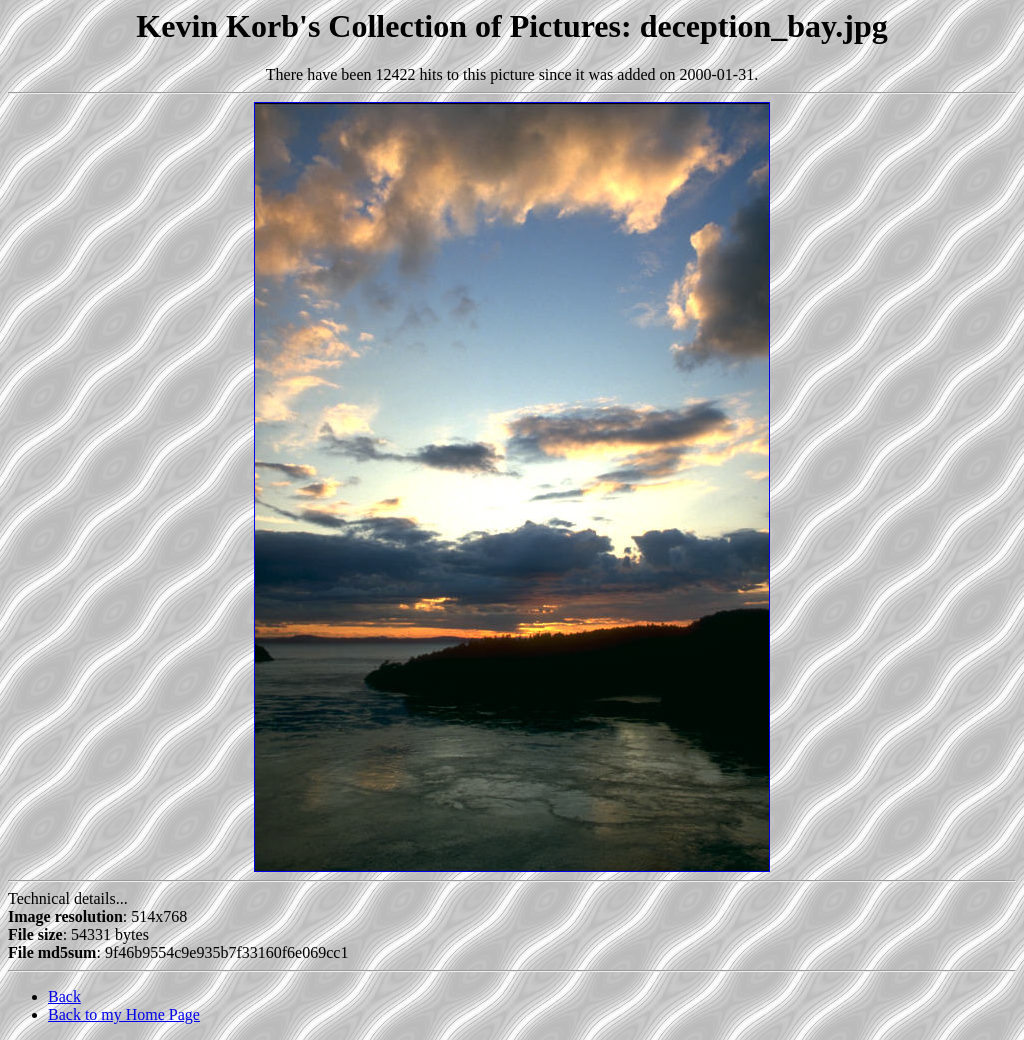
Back (64, 996)
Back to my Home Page (124, 1014)
